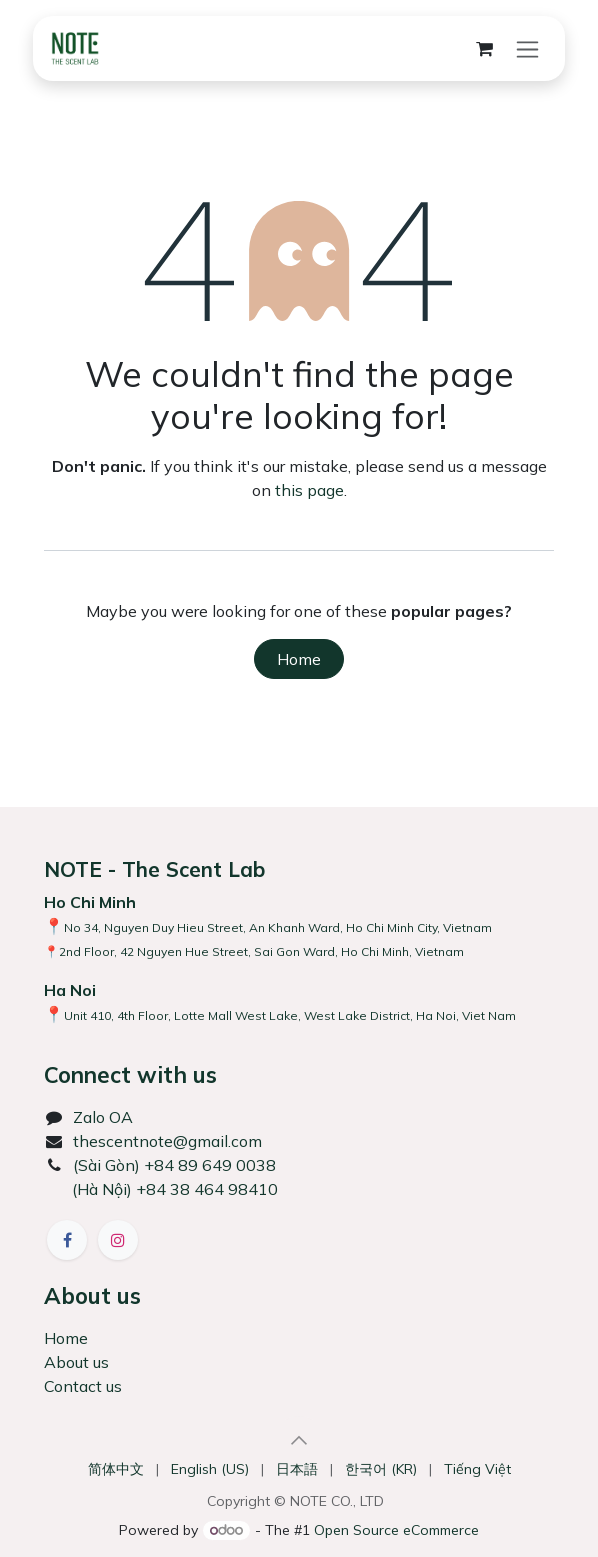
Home (299, 659)
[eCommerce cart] (484, 49)
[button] (299, 1440)
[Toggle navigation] (527, 48)
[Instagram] (118, 1240)
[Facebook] (67, 1240)
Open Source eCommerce (396, 1530)
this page (309, 490)
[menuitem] (116, 1469)
